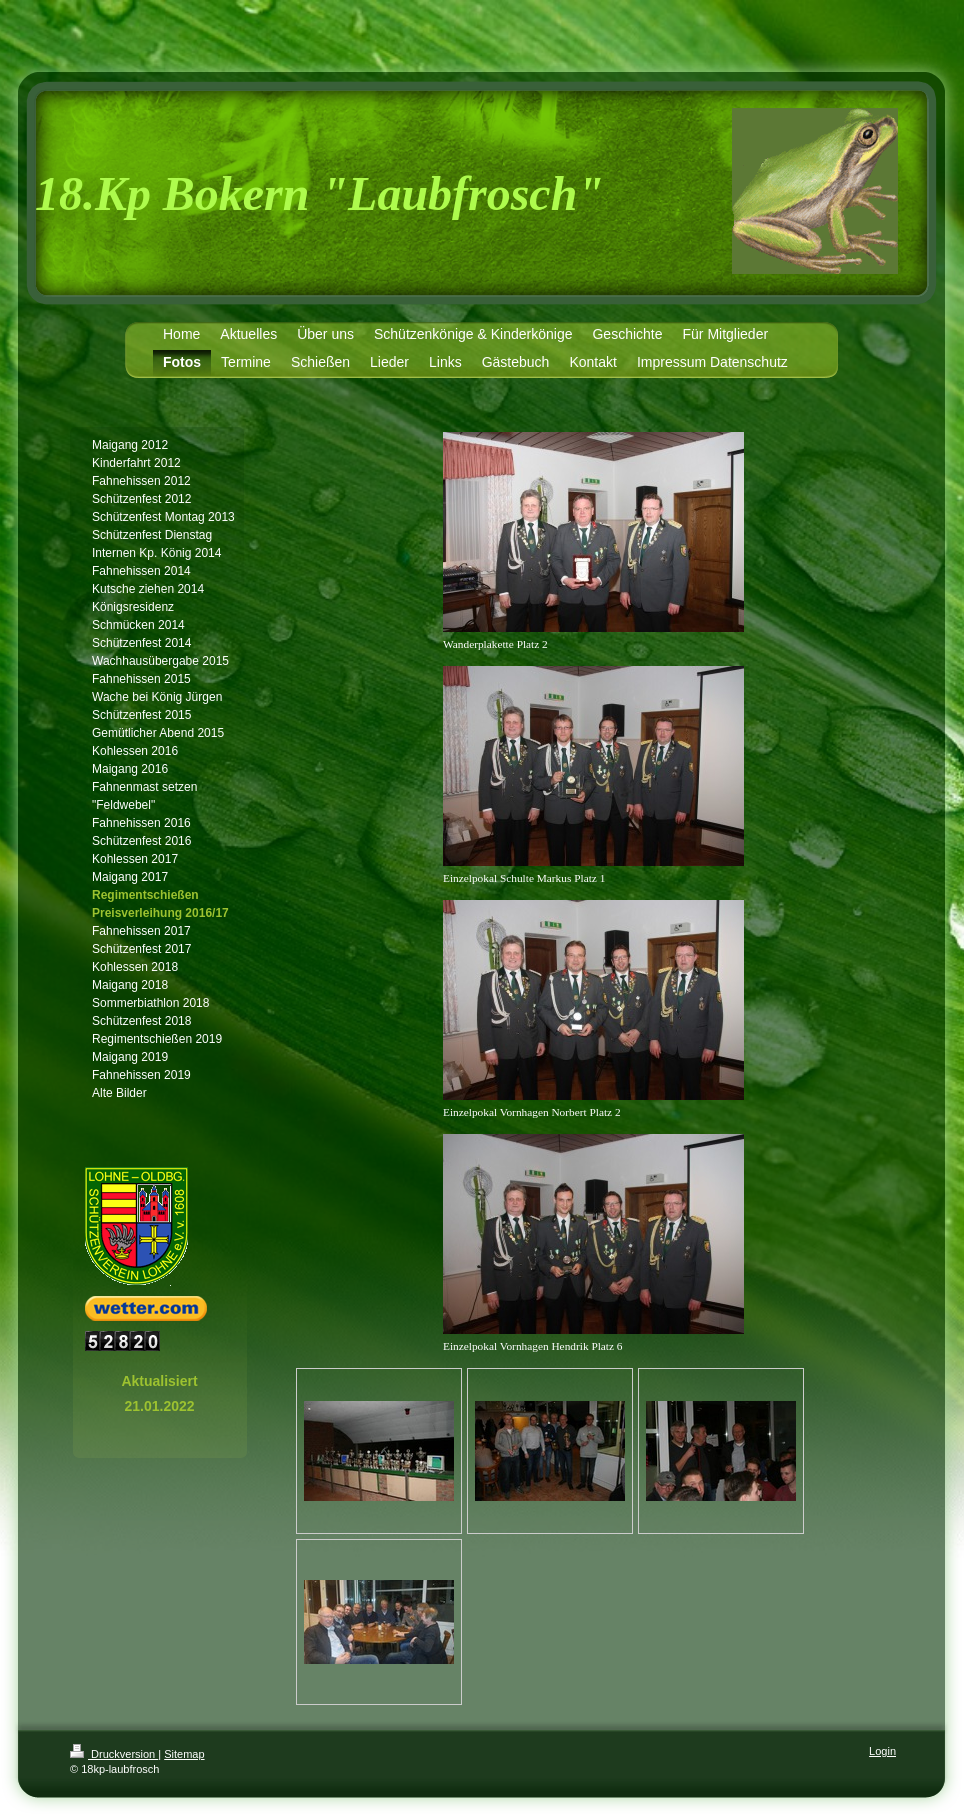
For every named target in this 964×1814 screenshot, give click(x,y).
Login (882, 1751)
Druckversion (114, 1754)
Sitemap (184, 1754)
